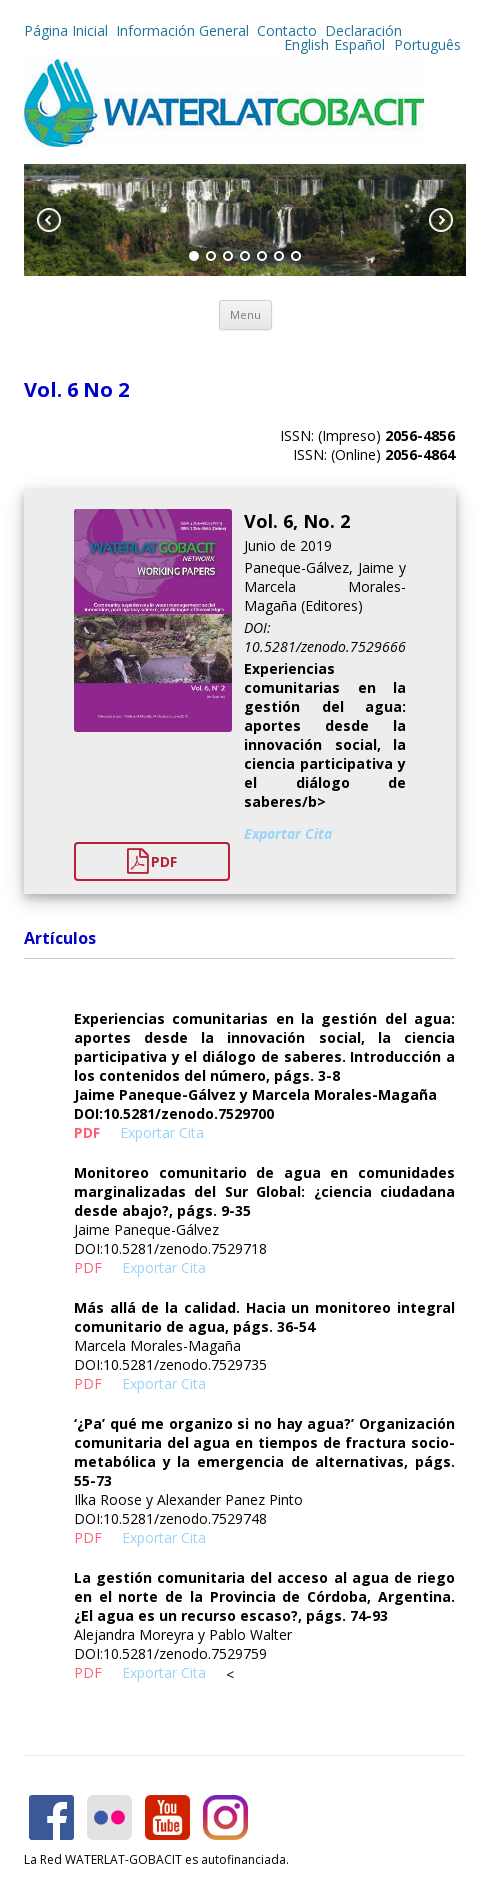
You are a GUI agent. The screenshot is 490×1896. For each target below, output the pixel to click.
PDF (152, 861)
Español (359, 44)
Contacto (287, 30)
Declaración (363, 30)
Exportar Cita (288, 833)
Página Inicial (66, 30)
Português (425, 44)
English (306, 44)
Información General (182, 30)
